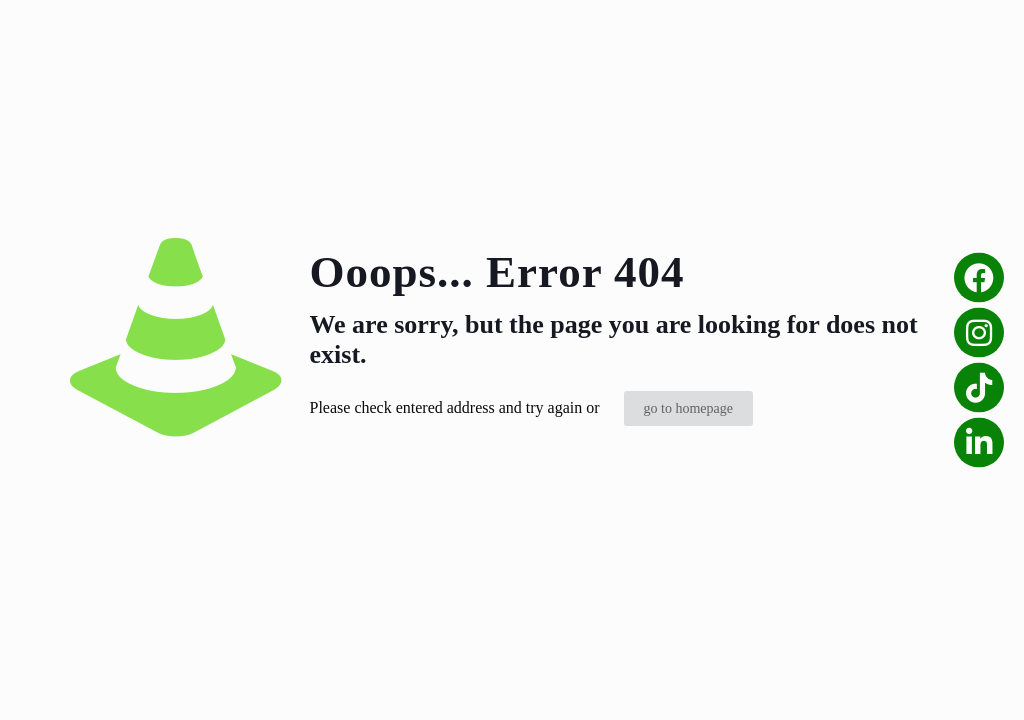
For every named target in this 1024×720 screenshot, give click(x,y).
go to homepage (688, 408)
